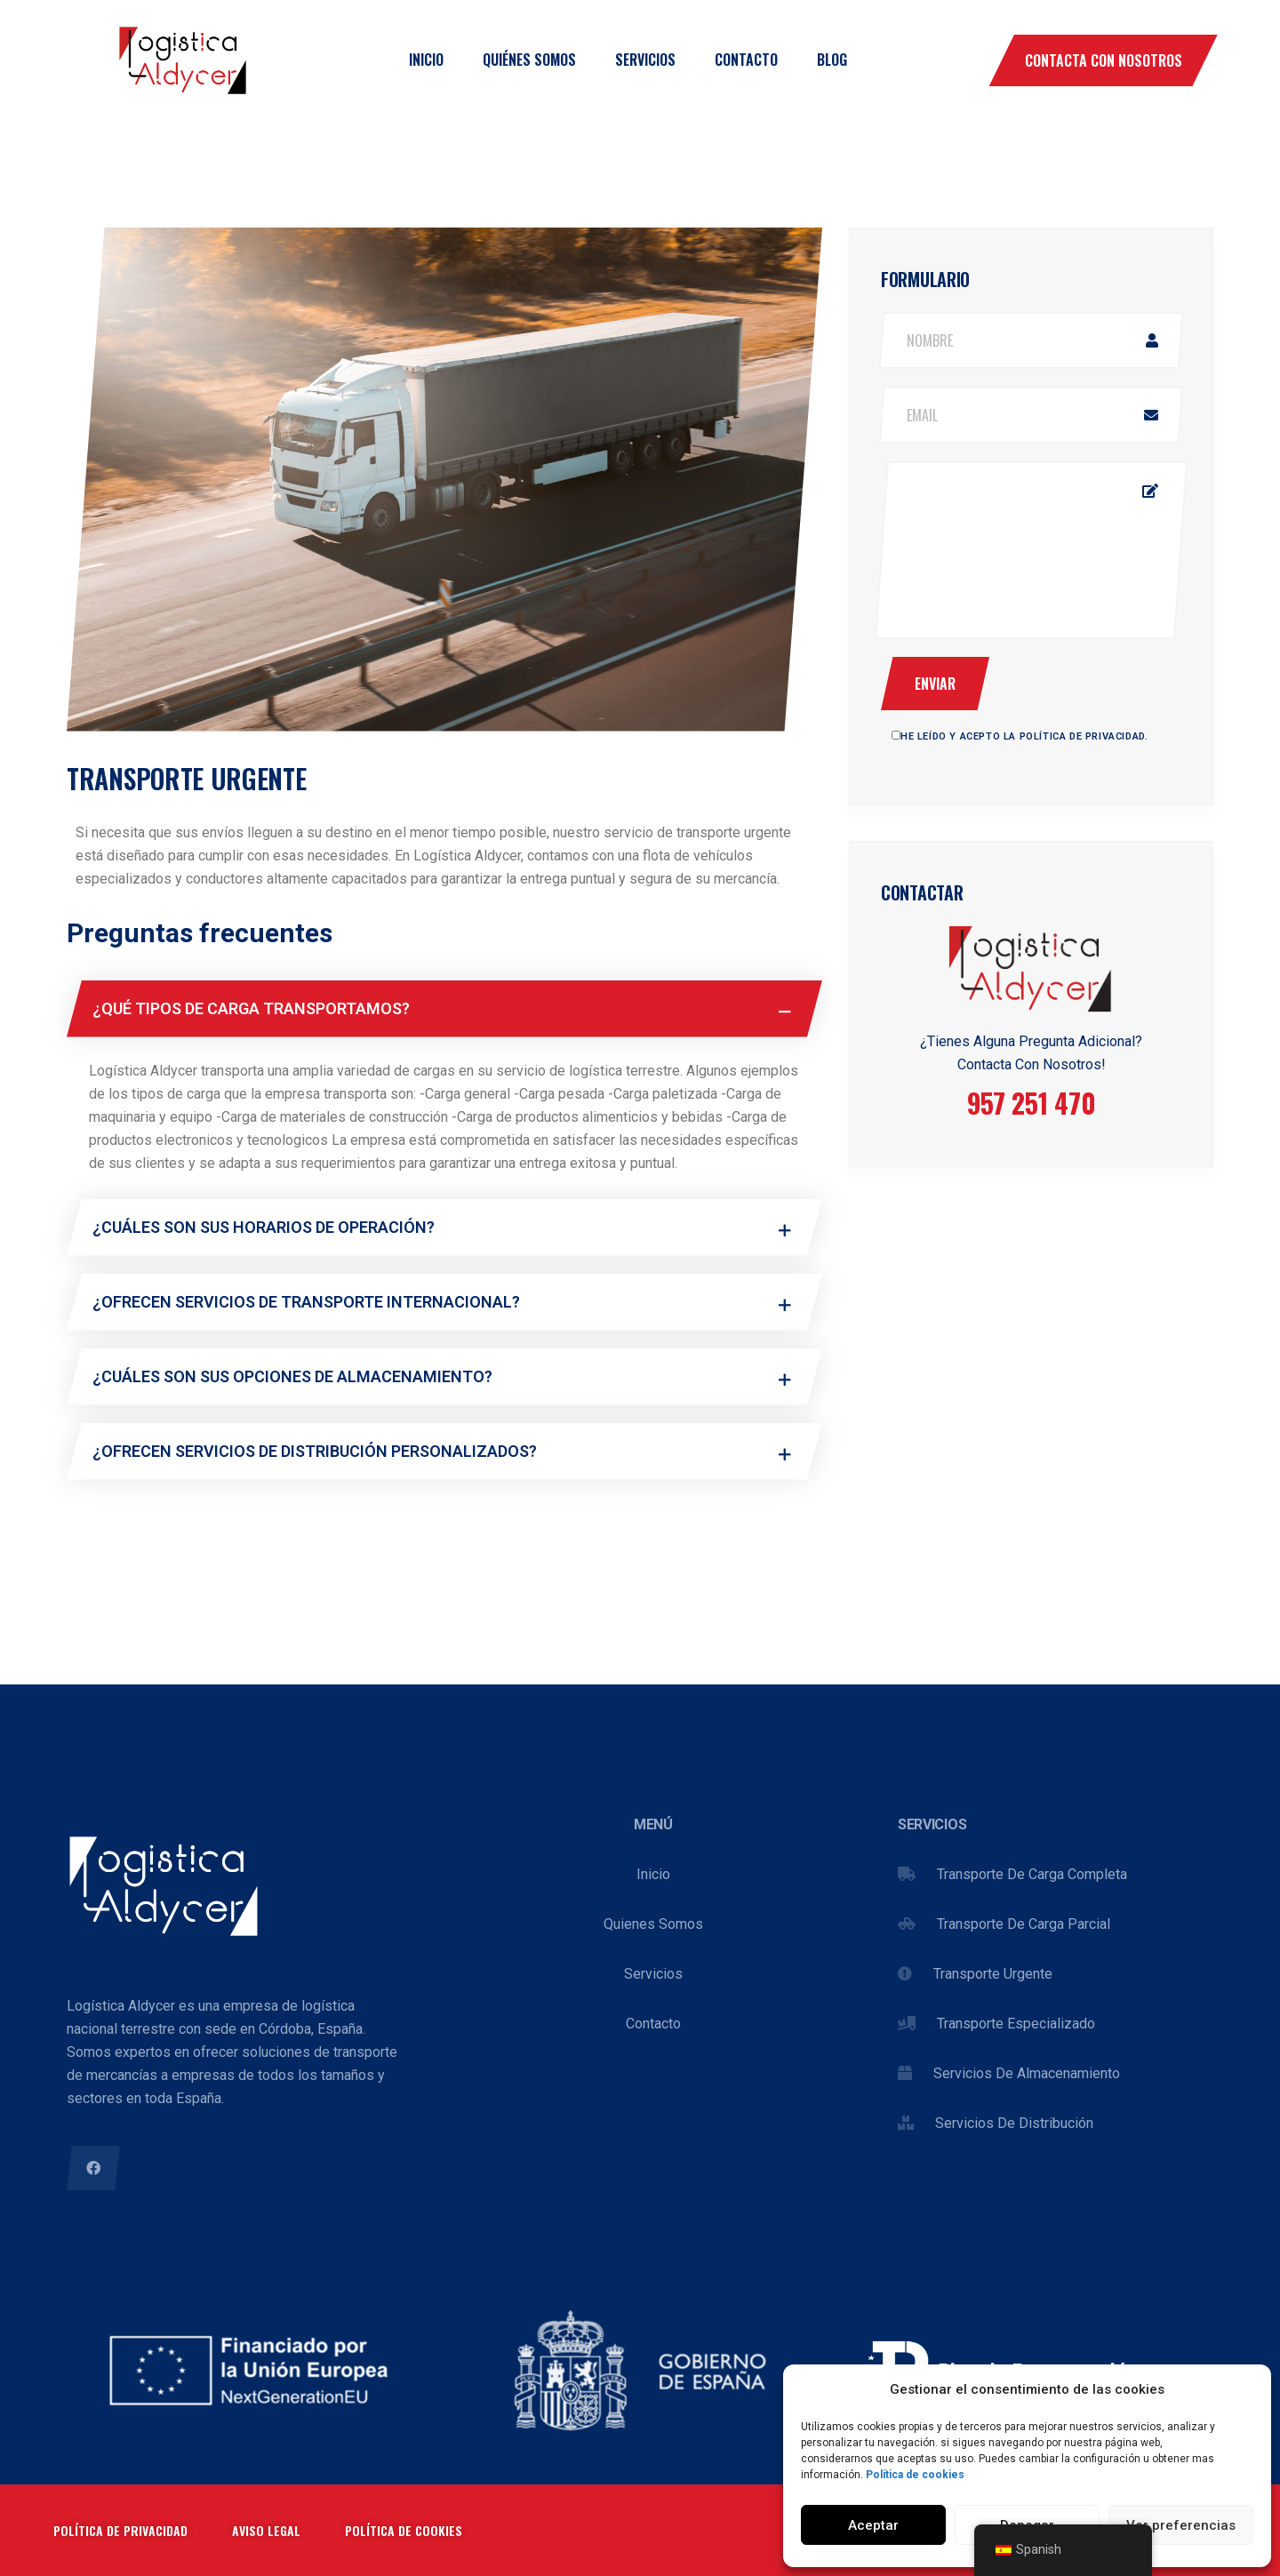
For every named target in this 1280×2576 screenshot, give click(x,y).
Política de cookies (915, 2474)
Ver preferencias (1181, 2525)
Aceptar (873, 2525)
